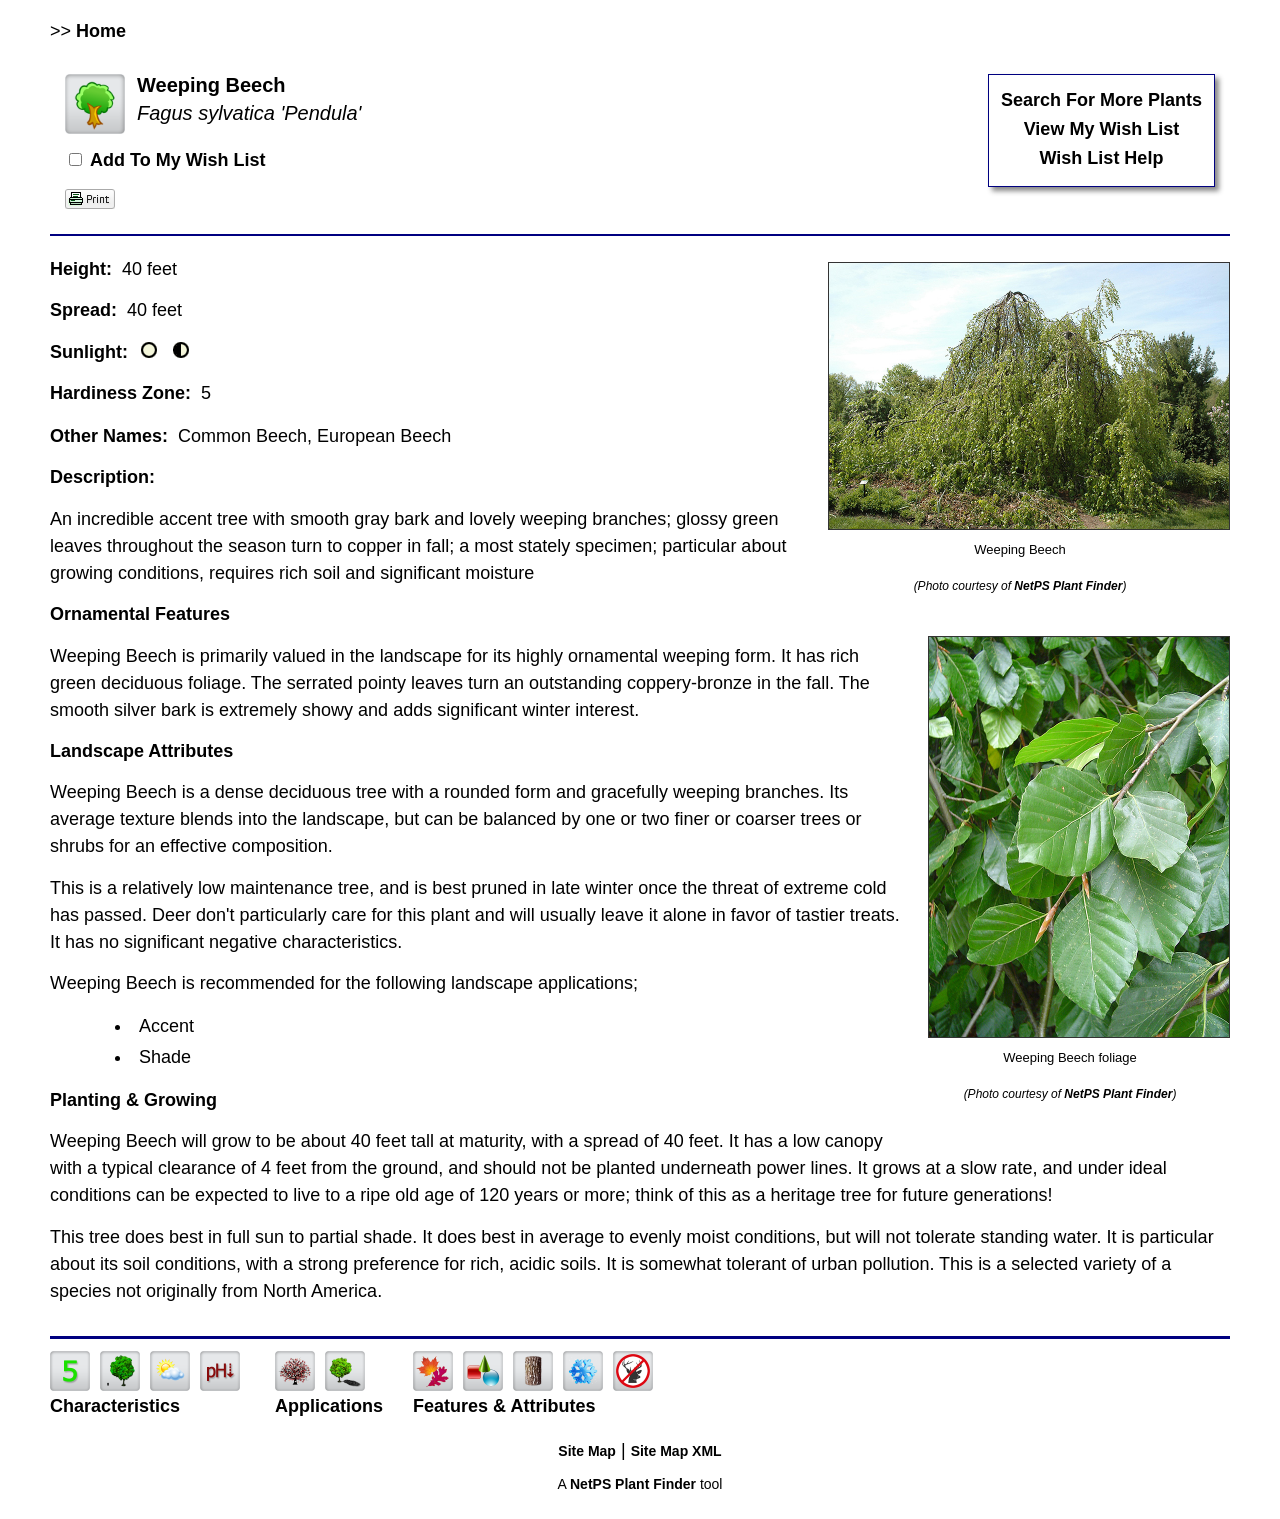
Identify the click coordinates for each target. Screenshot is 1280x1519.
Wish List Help (1102, 158)
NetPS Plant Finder (1068, 586)
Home (101, 31)
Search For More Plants (1101, 100)
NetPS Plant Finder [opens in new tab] (633, 1484)
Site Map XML (676, 1451)
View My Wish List (1102, 129)
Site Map (587, 1451)
